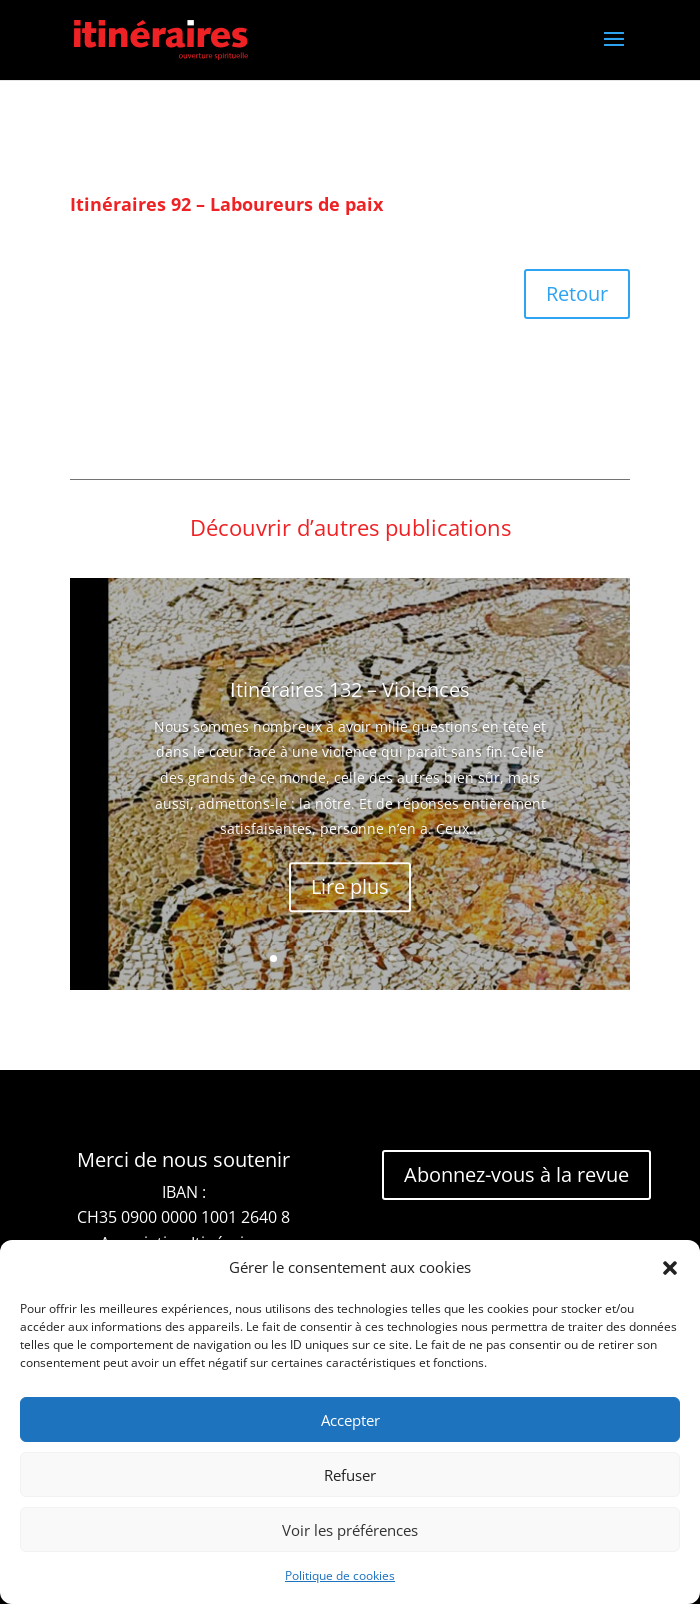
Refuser (350, 1475)
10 (426, 958)
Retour (577, 293)
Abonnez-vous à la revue (516, 1174)
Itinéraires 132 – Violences (350, 724)
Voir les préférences (350, 1530)
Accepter (350, 1420)
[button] (670, 1268)
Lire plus (350, 921)
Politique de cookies (340, 1575)
